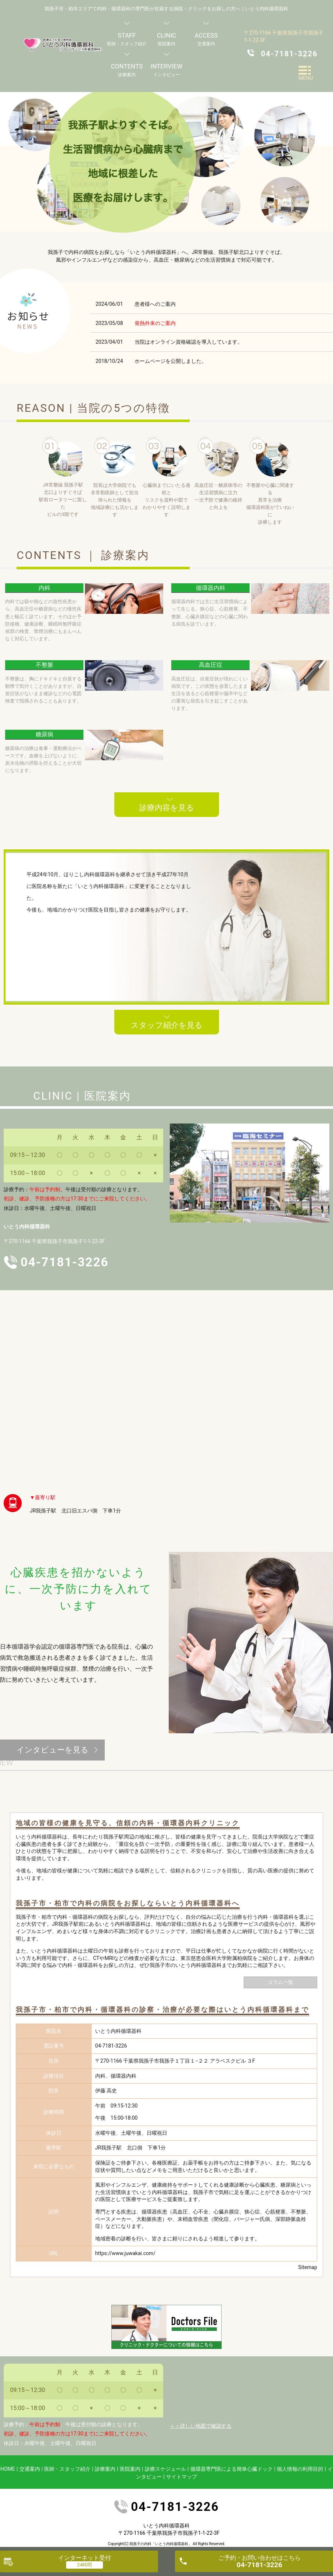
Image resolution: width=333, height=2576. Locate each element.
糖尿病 (44, 734)
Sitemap (307, 2267)
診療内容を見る (166, 807)
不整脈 (44, 664)
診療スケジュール (165, 2469)
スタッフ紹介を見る (167, 1025)
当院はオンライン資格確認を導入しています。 (189, 342)
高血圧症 (210, 664)
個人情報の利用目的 (300, 2469)
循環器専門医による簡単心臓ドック (231, 2469)
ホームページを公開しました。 (171, 361)
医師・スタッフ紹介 (67, 2469)
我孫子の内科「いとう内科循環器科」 (160, 2544)
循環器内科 (210, 587)
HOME (7, 2469)
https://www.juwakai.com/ (125, 2253)
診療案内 (105, 2469)
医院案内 (130, 2469)
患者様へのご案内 (155, 304)
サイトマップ (181, 2477)
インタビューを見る (53, 1749)
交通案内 (29, 2469)
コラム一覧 (280, 1982)
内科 (44, 587)
